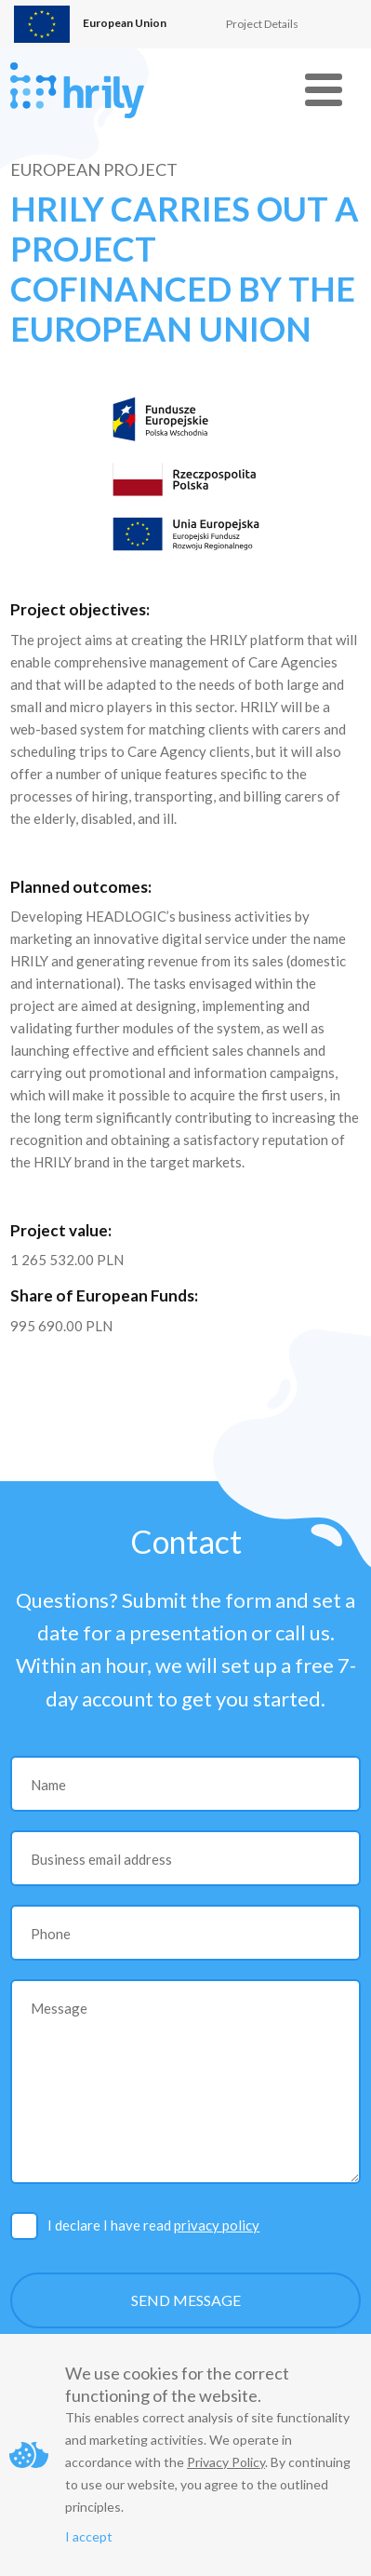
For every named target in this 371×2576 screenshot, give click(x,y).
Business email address (101, 1859)
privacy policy (216, 2225)
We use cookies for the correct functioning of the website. (177, 2384)
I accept (89, 2536)
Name (48, 1784)
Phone (51, 1933)
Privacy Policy (226, 2462)
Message (59, 2008)
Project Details (262, 24)
